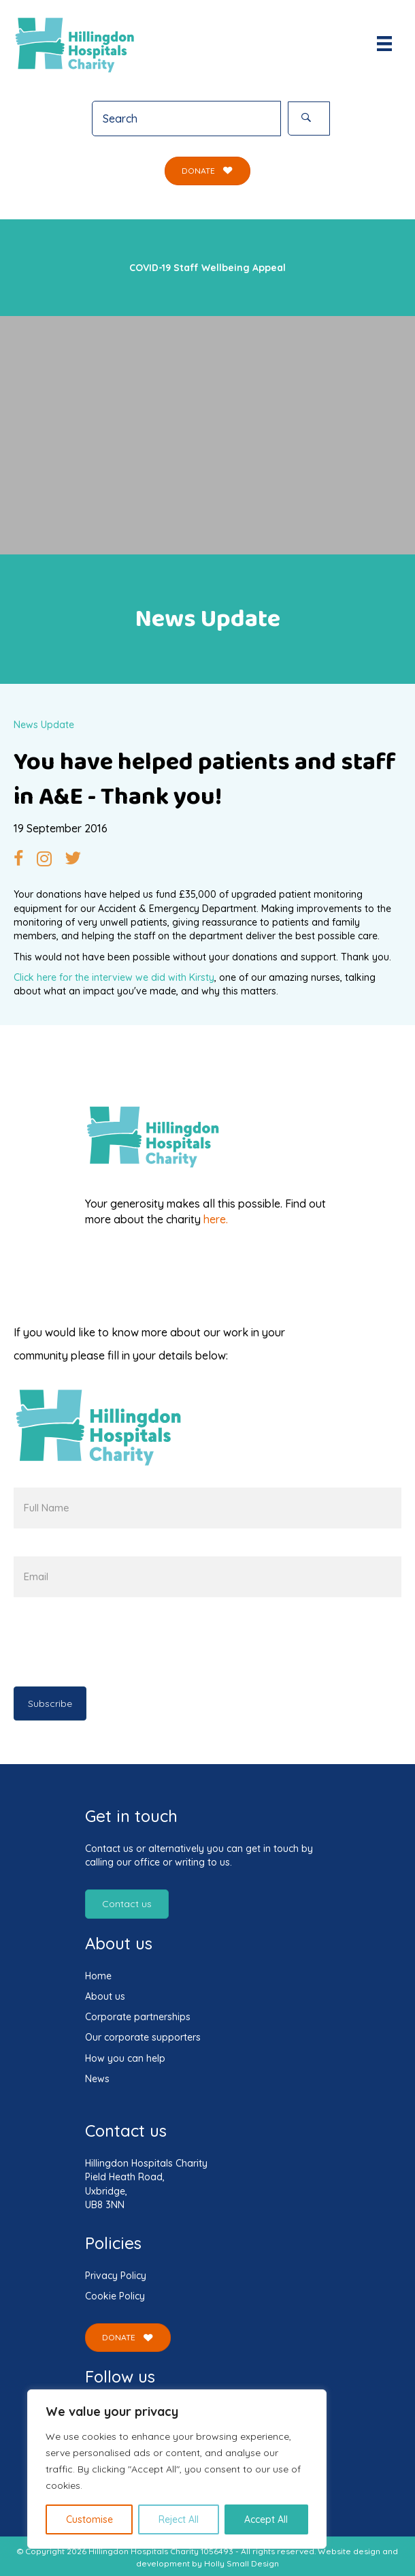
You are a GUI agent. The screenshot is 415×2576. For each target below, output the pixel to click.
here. (215, 1219)
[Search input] (186, 118)
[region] (177, 2469)
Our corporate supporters (143, 2037)
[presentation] (117, 1644)
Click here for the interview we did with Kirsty (114, 977)
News (97, 2079)
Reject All (179, 2519)
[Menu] (384, 44)
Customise (89, 2519)
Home (98, 1976)
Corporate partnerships (137, 2017)
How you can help (125, 2058)
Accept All (266, 2519)
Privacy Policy (115, 2275)
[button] (309, 118)
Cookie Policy (115, 2296)
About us (105, 1996)
